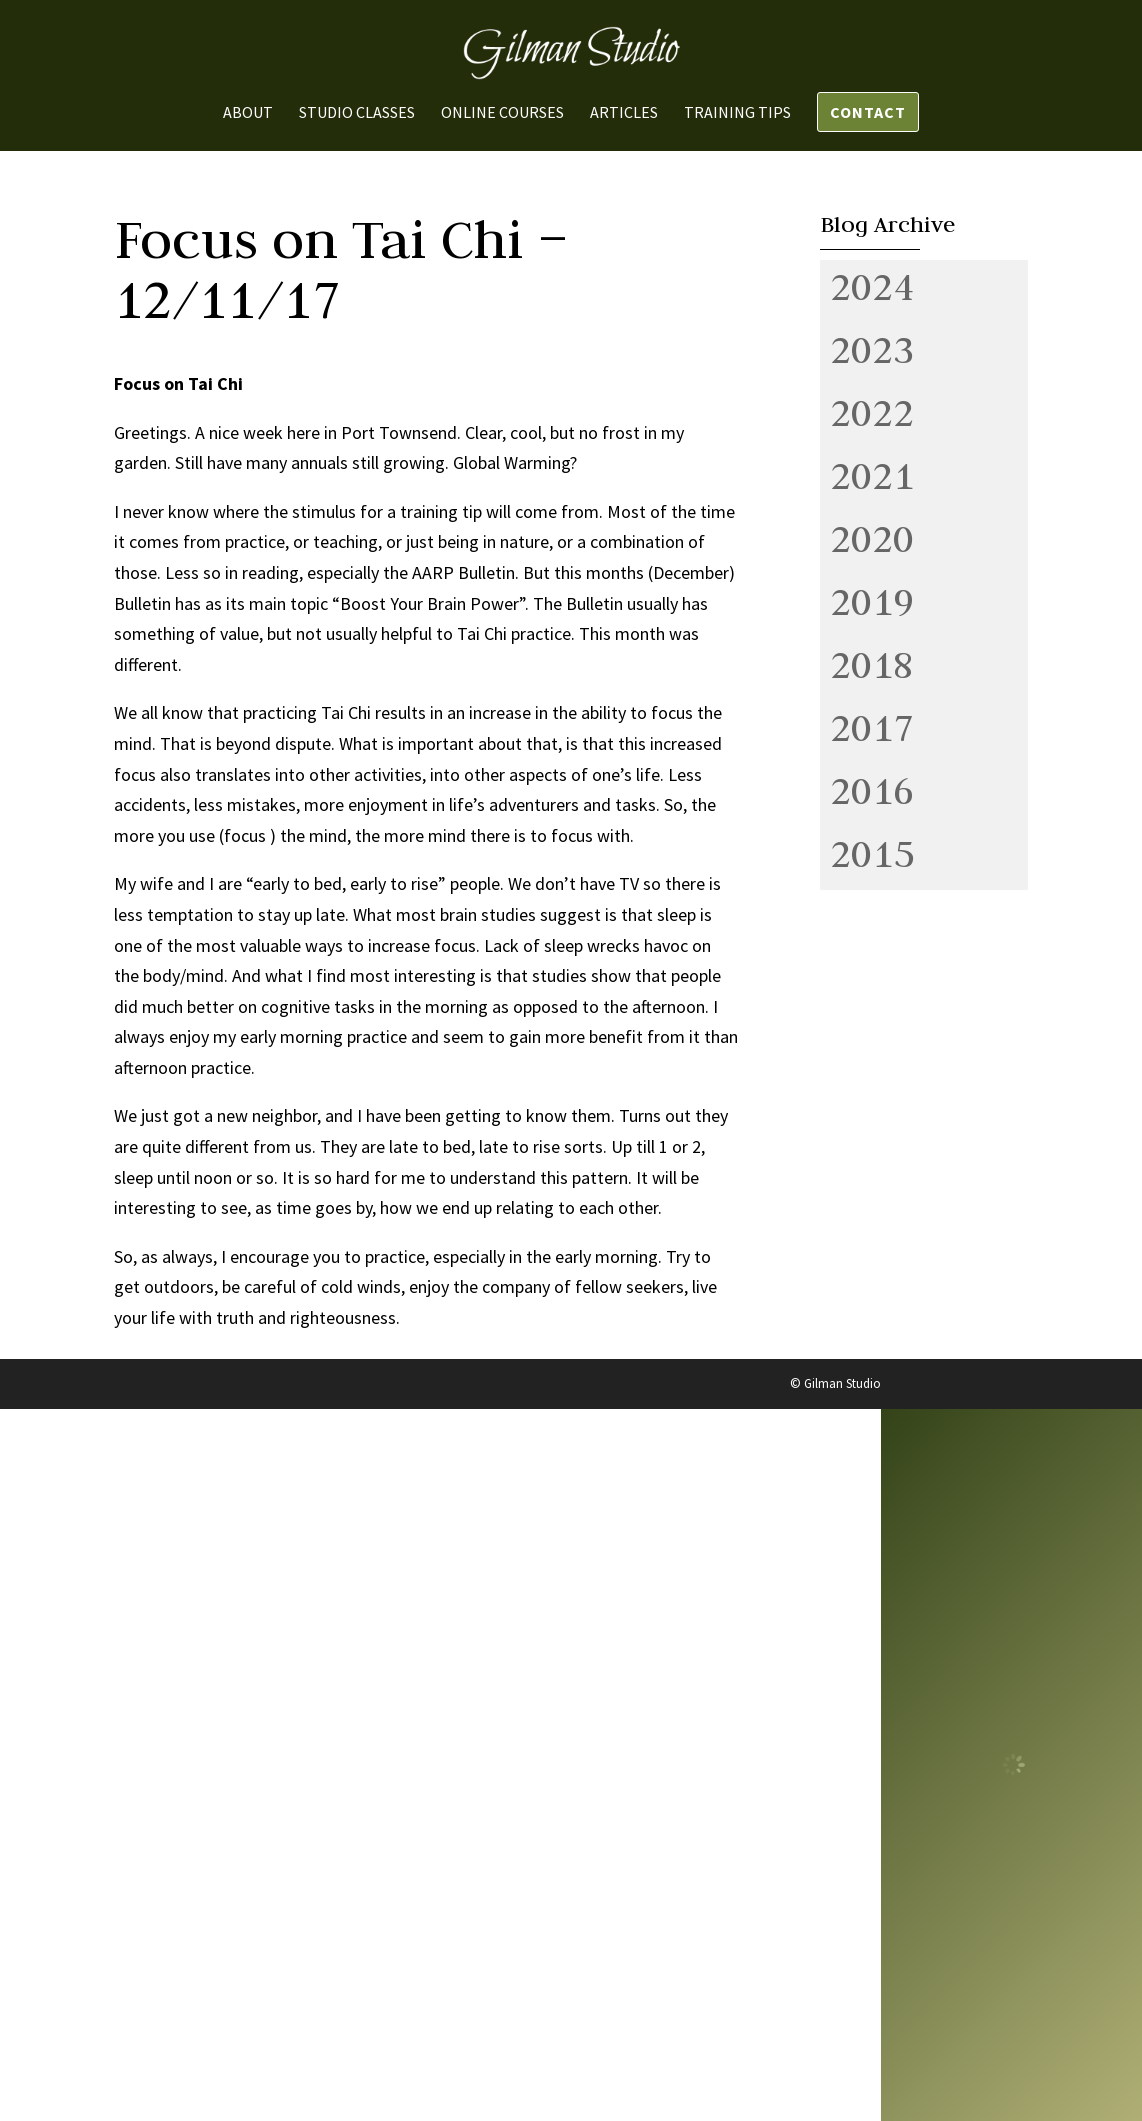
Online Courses (502, 113)
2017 (872, 727)
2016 (872, 790)
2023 (872, 349)
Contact (868, 112)
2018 (872, 664)
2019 (872, 601)
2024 (872, 286)
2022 (872, 412)
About (248, 113)
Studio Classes (357, 113)
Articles (624, 113)
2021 (872, 475)
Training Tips (737, 113)
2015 (872, 853)
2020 (872, 538)
